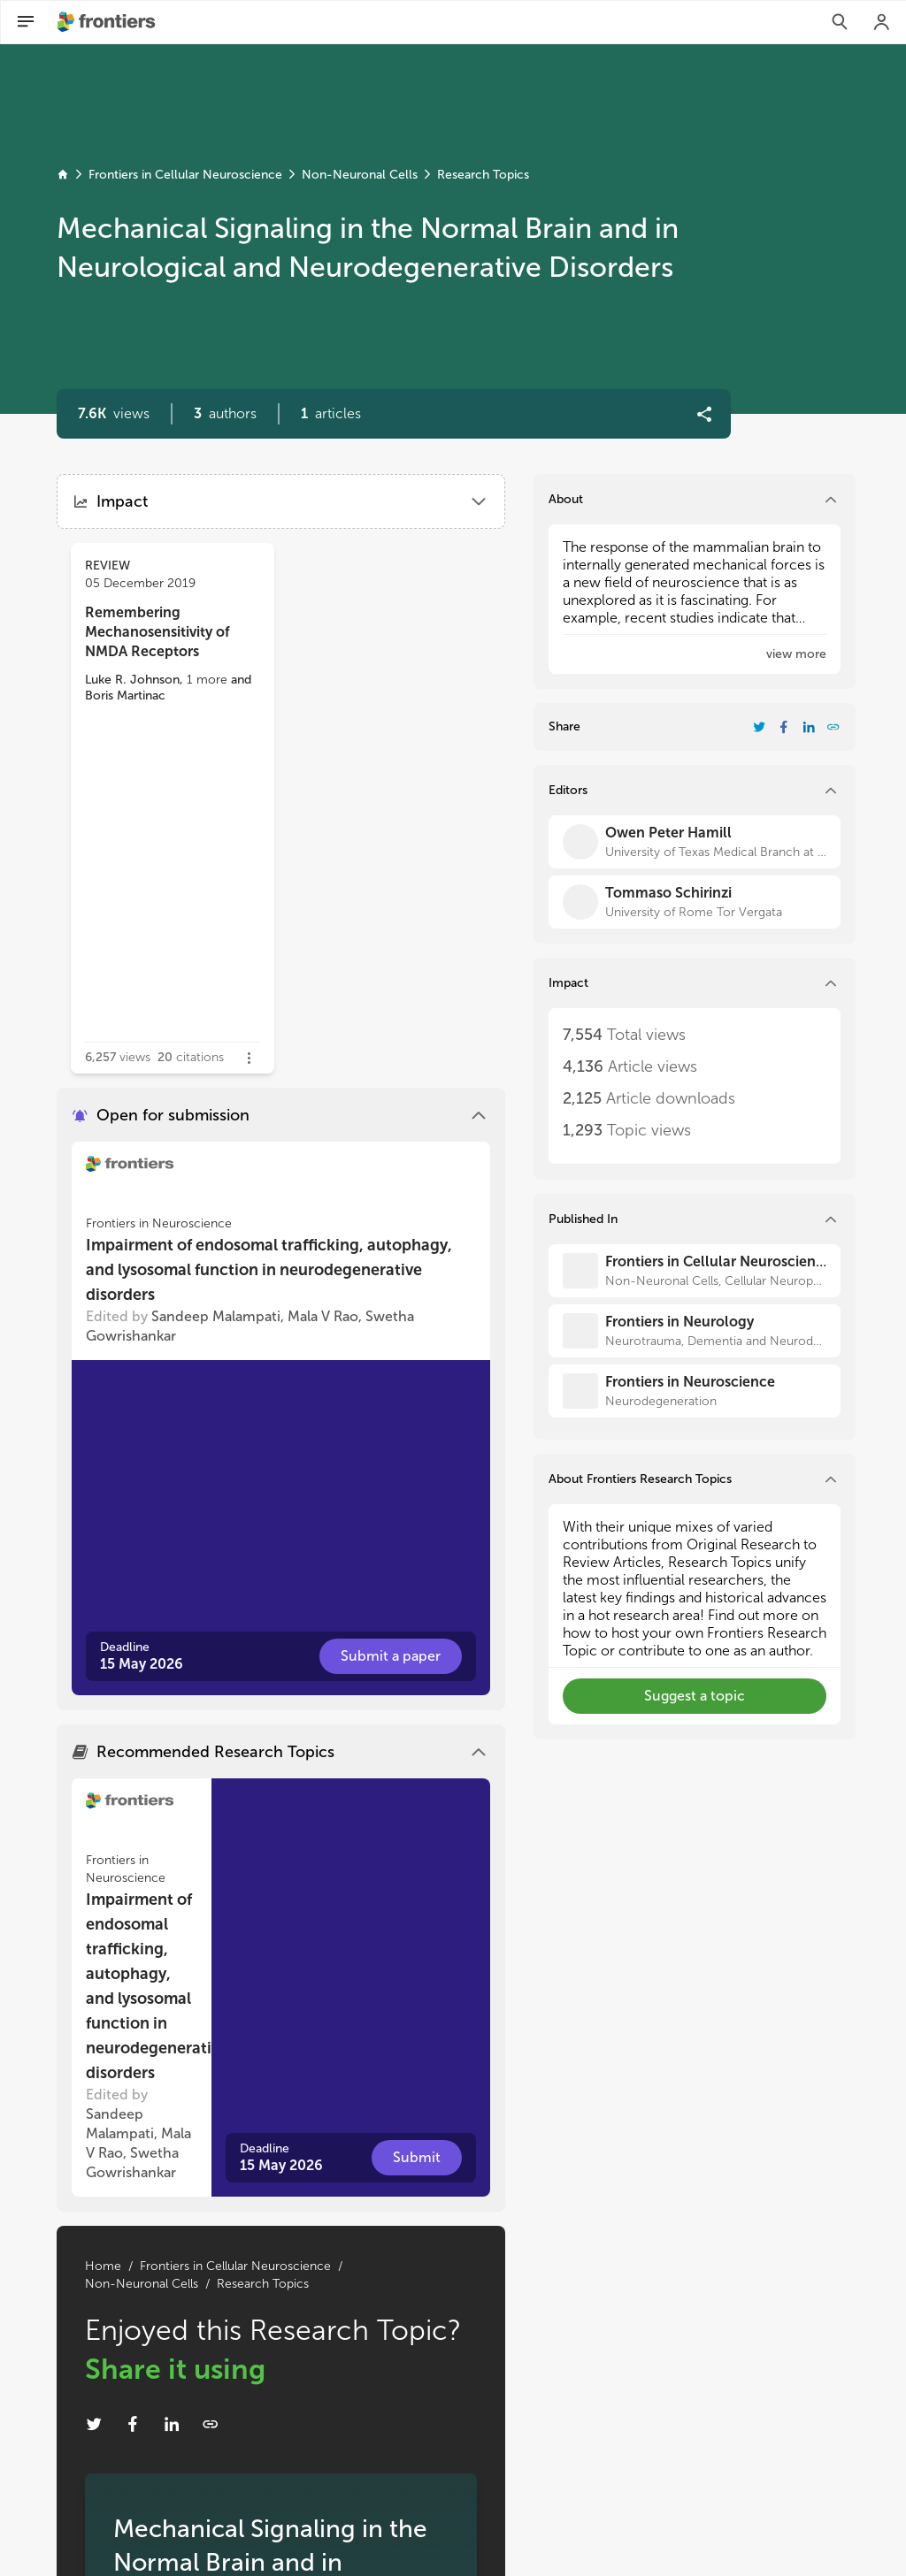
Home (103, 2266)
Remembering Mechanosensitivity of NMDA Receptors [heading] (157, 632)
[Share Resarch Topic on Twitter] (94, 2424)
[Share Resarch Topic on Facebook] (133, 2424)
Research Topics (483, 174)
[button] (225, 414)
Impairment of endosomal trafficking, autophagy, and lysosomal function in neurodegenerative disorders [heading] (269, 1269)
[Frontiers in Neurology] (695, 1330)
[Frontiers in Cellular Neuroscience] (695, 1270)
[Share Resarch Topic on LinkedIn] (171, 2424)
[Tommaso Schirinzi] (695, 902)
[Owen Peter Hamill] (695, 841)
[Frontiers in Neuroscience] (695, 1391)
